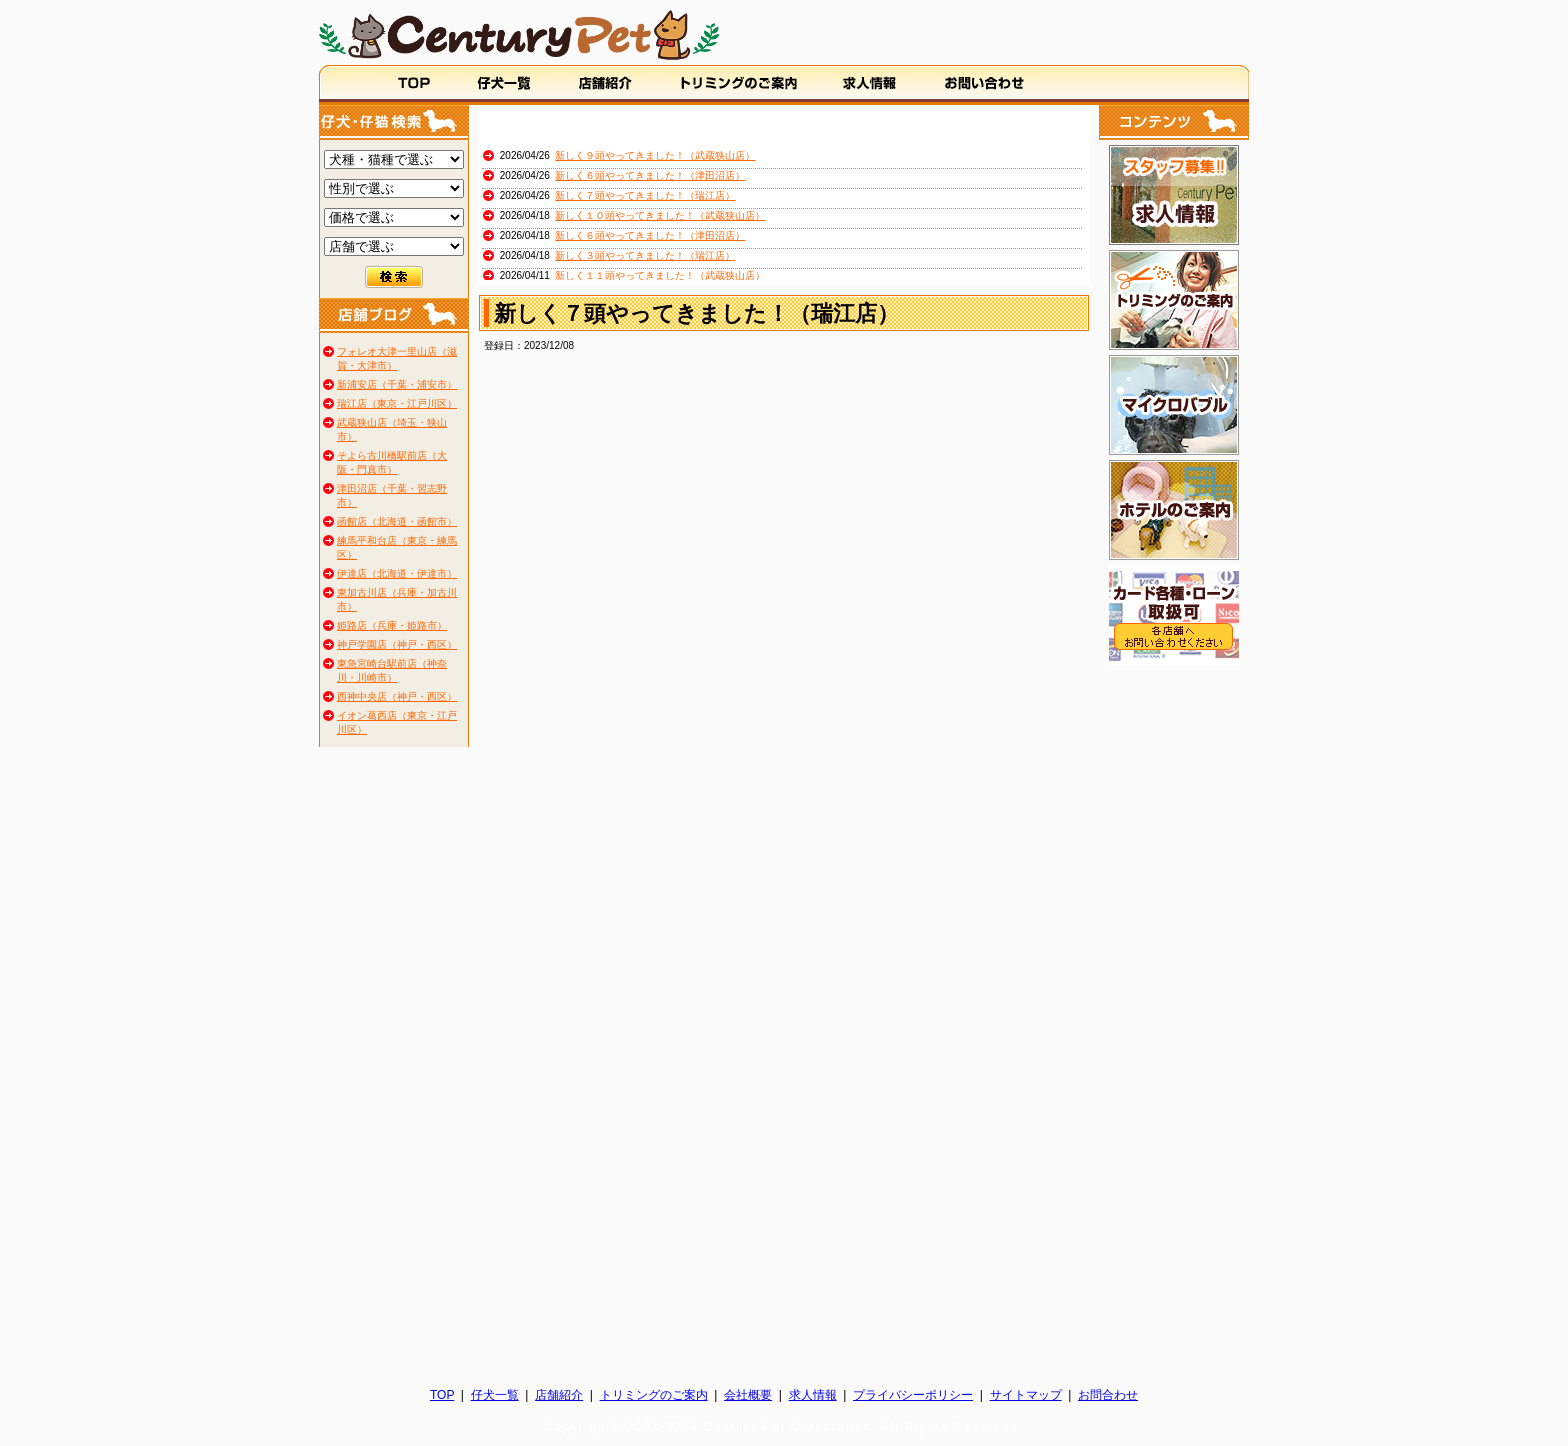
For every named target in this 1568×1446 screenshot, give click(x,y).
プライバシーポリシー (913, 1395)
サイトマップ (1026, 1395)
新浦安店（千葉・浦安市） (397, 384)
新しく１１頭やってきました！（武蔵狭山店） (660, 275)
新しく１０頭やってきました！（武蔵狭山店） (660, 215)
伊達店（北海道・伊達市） (397, 573)
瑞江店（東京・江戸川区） (397, 403)
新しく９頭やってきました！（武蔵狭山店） (655, 155)
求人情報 (813, 1395)
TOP (442, 1395)
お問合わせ (1108, 1395)
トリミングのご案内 (654, 1395)
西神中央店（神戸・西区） (397, 696)
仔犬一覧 (495, 1395)
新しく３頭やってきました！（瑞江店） (645, 255)
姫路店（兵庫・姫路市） (392, 625)
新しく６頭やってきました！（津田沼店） (650, 175)
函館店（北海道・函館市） (397, 521)
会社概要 (748, 1395)
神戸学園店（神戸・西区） (397, 644)
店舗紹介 (559, 1395)
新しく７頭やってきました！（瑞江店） (645, 195)
